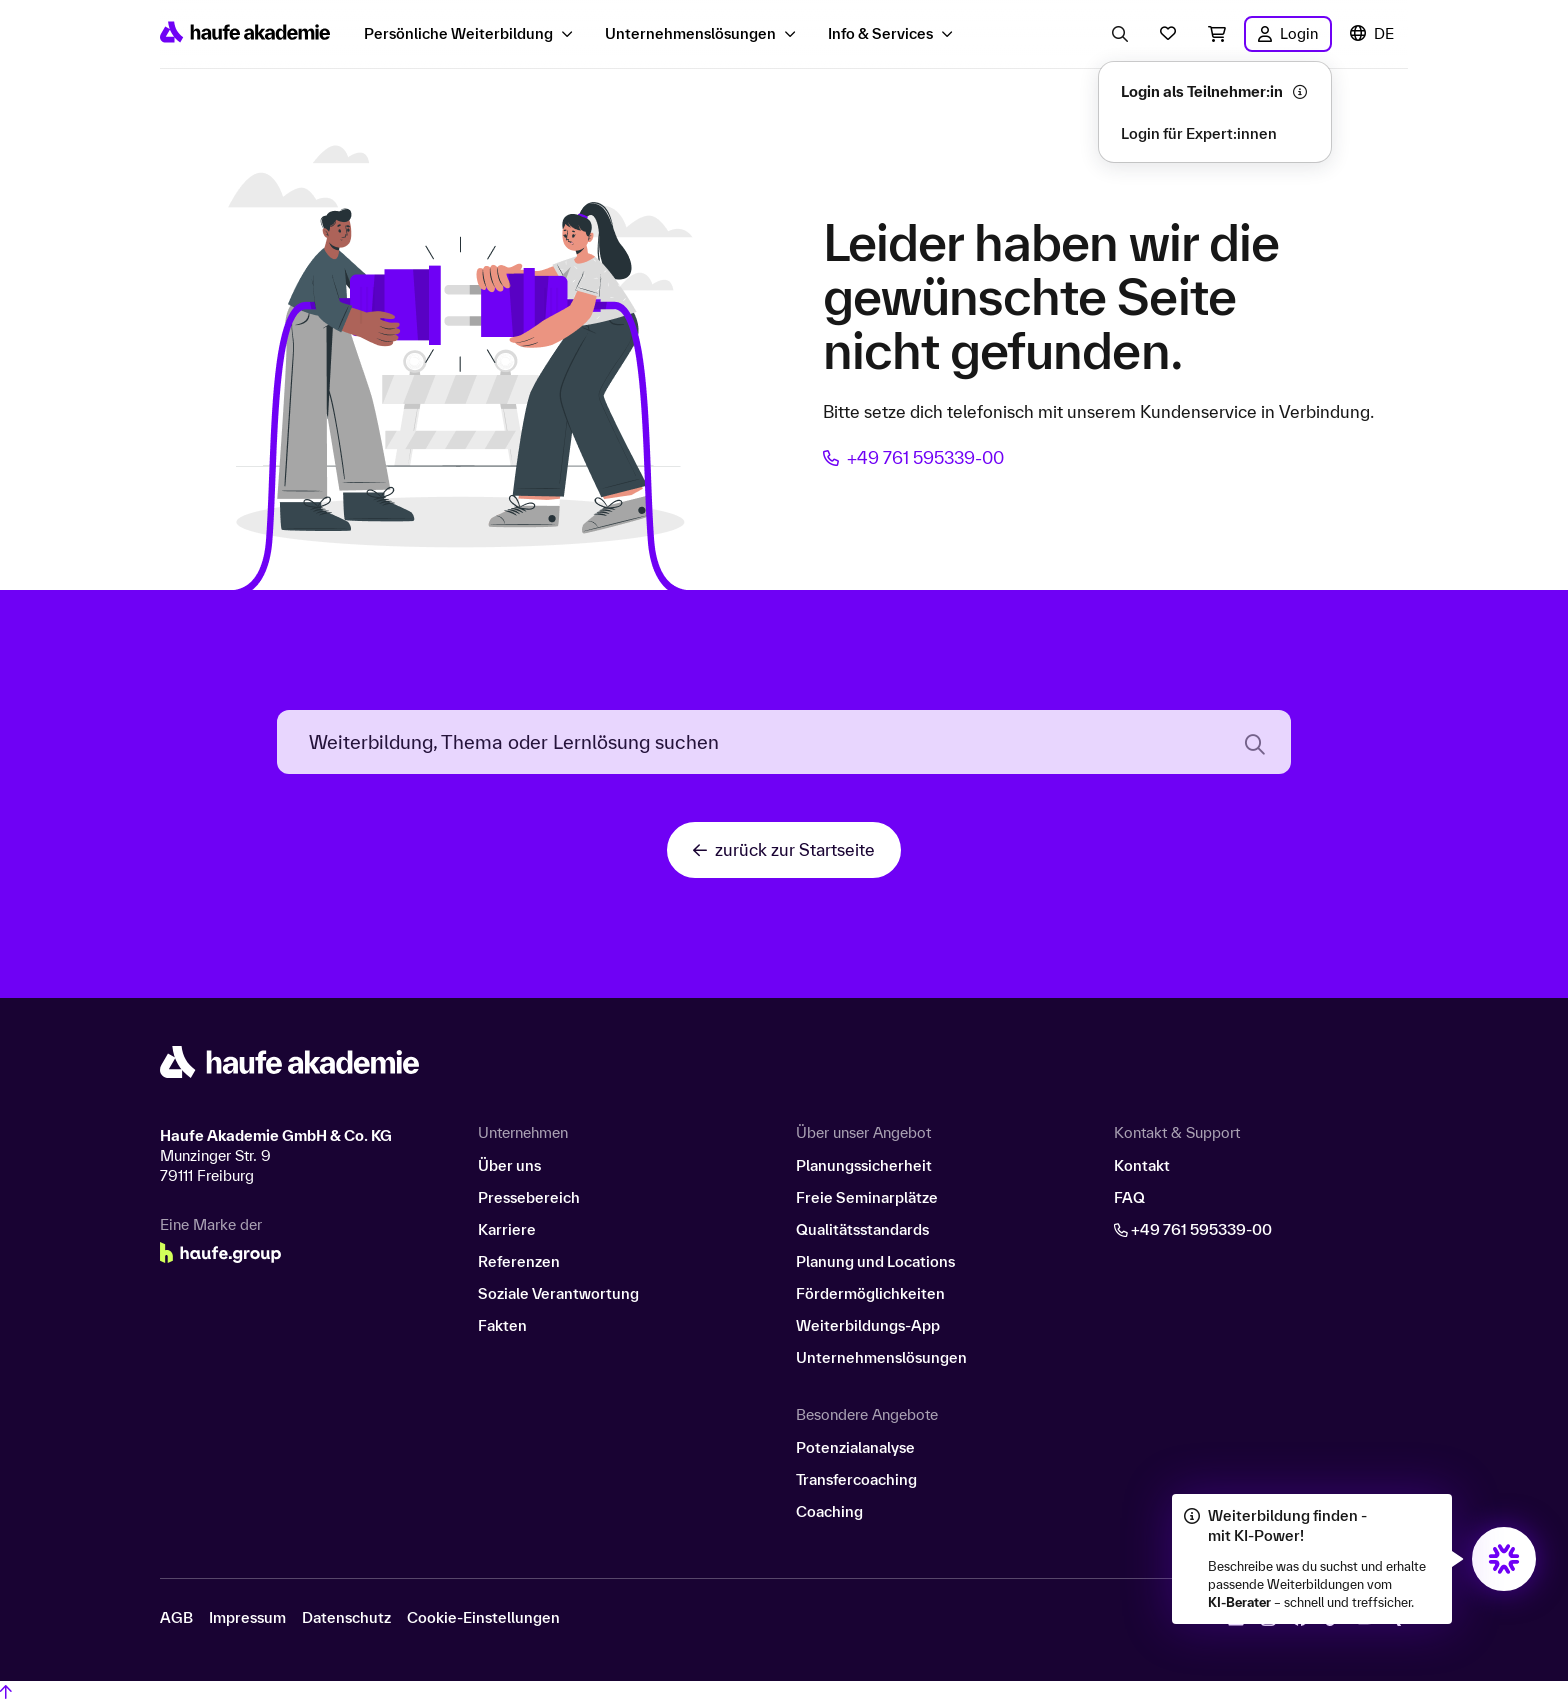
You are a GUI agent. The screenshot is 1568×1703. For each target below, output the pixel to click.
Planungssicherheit (864, 1165)
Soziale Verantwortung (558, 1293)
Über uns (509, 1165)
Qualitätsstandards (862, 1229)
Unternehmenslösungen (690, 33)
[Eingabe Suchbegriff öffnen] (1120, 34)
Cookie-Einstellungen (483, 1618)
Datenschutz (346, 1618)
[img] (1504, 1559)
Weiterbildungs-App (868, 1325)
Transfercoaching (856, 1479)
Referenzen (519, 1261)
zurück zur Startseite (784, 849)
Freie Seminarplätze (867, 1197)
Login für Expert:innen (1199, 133)
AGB (176, 1618)
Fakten (502, 1325)
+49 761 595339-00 (913, 457)
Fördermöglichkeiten (870, 1293)
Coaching (829, 1511)
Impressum (247, 1618)
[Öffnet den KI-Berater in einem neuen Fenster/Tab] (1504, 1559)
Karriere (507, 1229)
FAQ (1129, 1197)
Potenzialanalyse (855, 1447)
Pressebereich (529, 1197)
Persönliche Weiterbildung (458, 33)
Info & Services (880, 33)
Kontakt (1142, 1165)
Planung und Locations (875, 1261)
